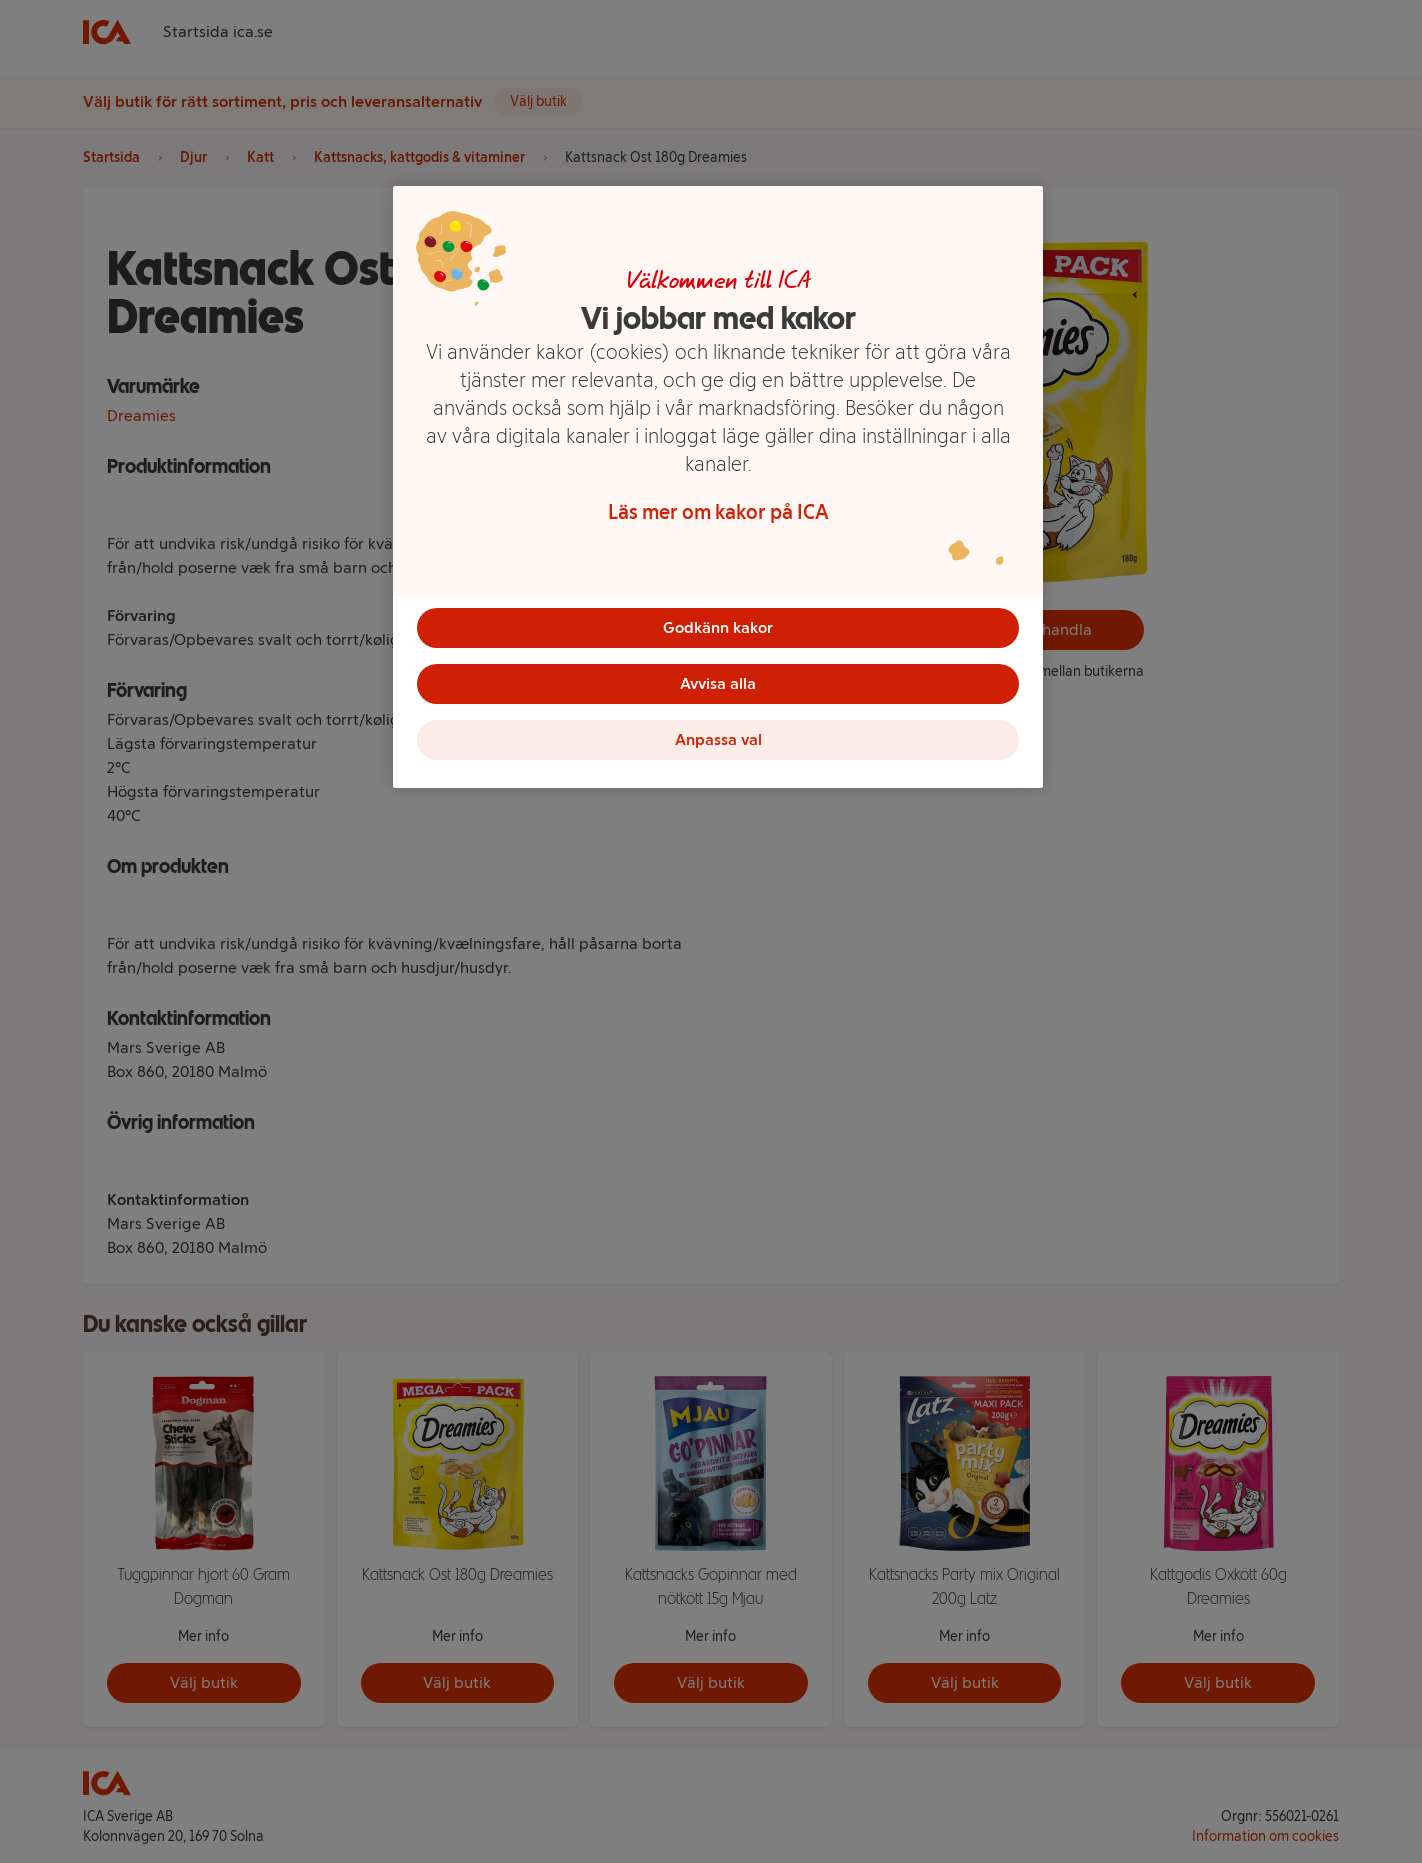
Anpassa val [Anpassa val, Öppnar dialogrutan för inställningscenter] (718, 739)
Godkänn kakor (718, 627)
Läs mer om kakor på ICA (718, 512)
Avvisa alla (718, 683)
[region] (718, 487)
